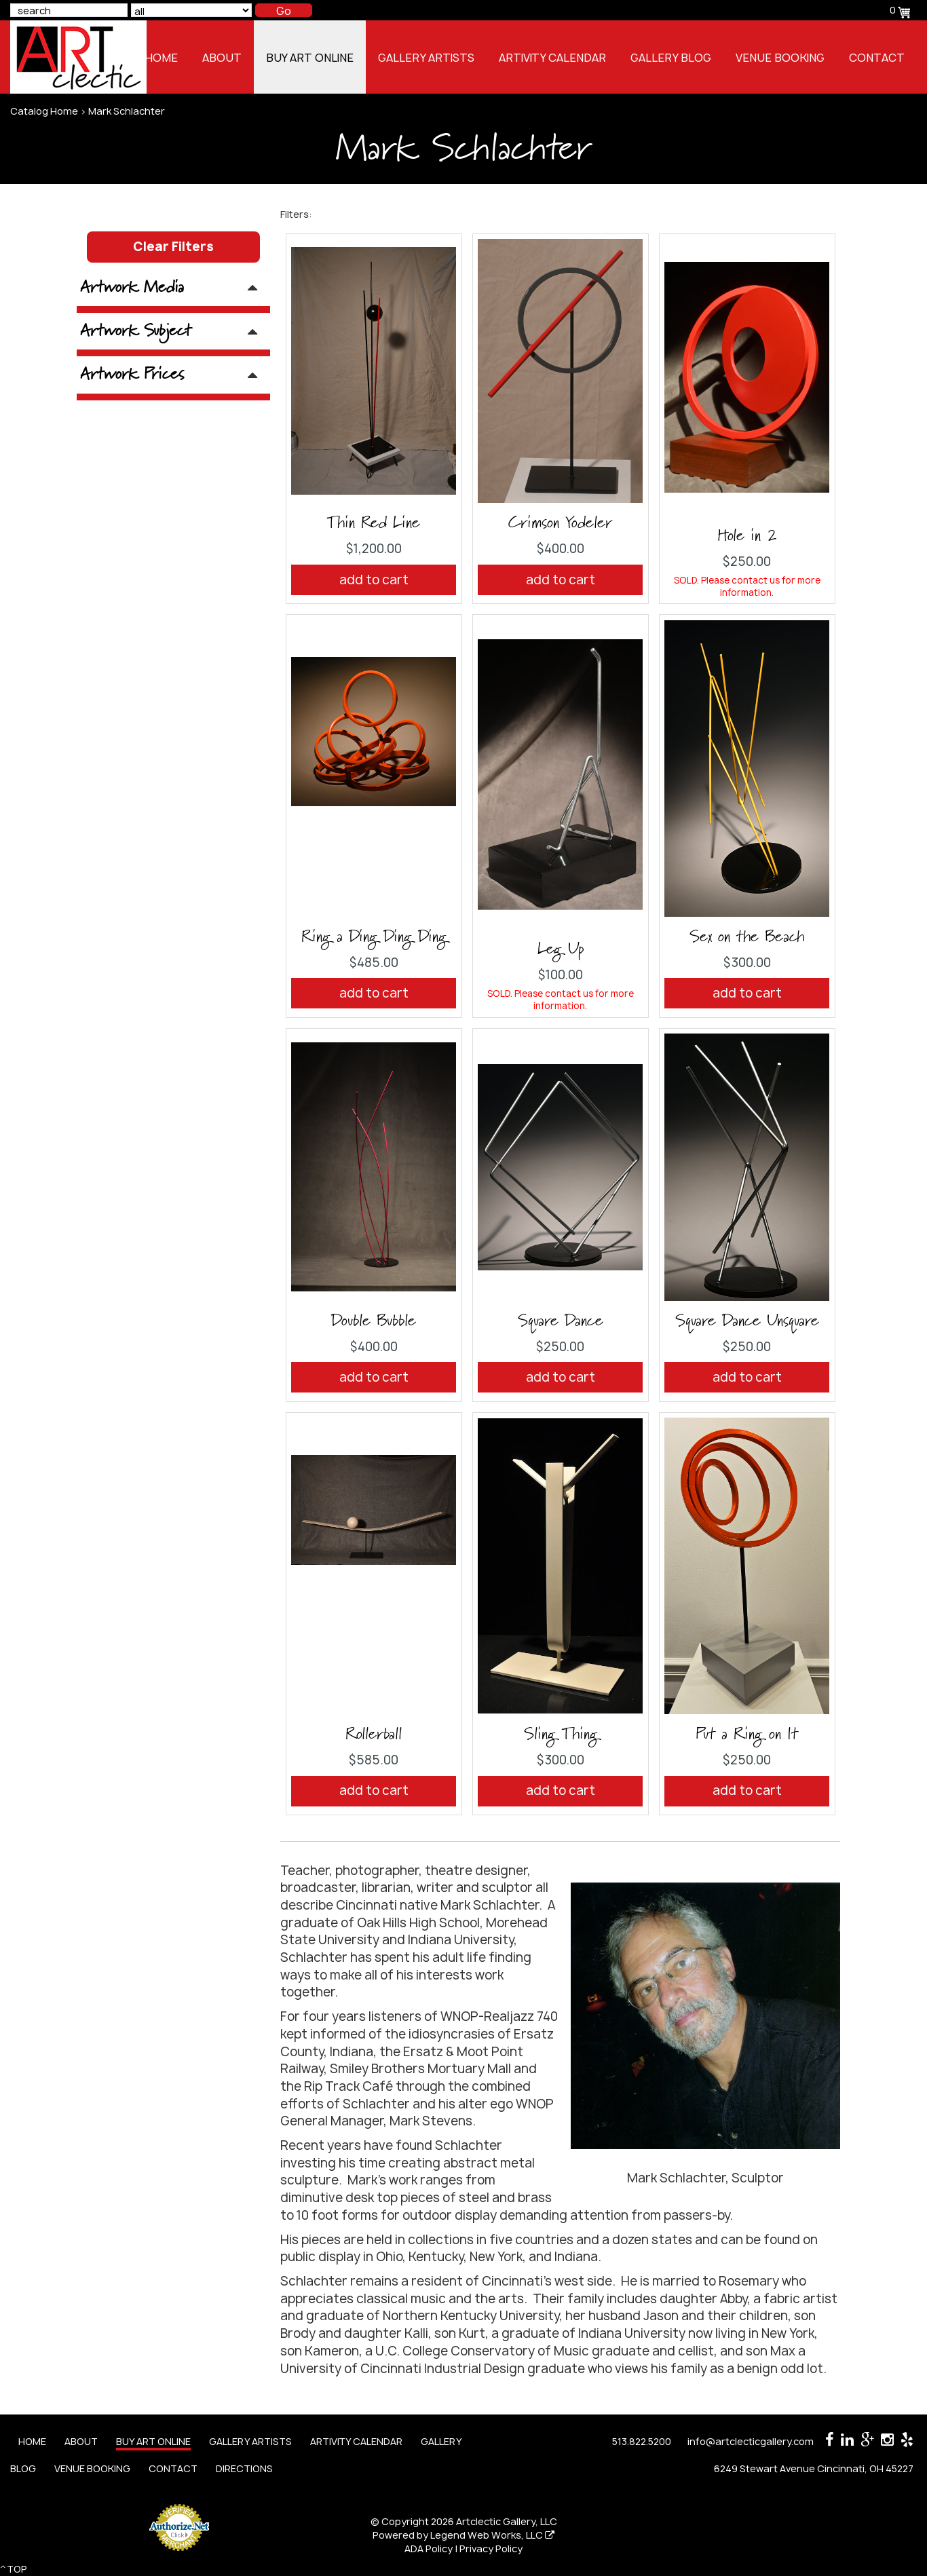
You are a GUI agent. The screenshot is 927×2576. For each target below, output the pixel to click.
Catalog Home (44, 111)
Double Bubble (373, 1321)
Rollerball (373, 1734)
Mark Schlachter (126, 111)
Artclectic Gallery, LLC (506, 2521)
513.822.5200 (641, 2441)
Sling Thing (560, 1734)
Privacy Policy (491, 2548)
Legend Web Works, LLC (492, 2534)
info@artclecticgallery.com (750, 2441)
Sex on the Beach (746, 937)
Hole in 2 (747, 536)
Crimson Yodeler (560, 523)
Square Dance (560, 1321)
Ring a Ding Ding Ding (373, 937)
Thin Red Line (373, 523)
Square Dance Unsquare (747, 1321)
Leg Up (560, 949)
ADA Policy (428, 2548)
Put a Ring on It (747, 1734)
